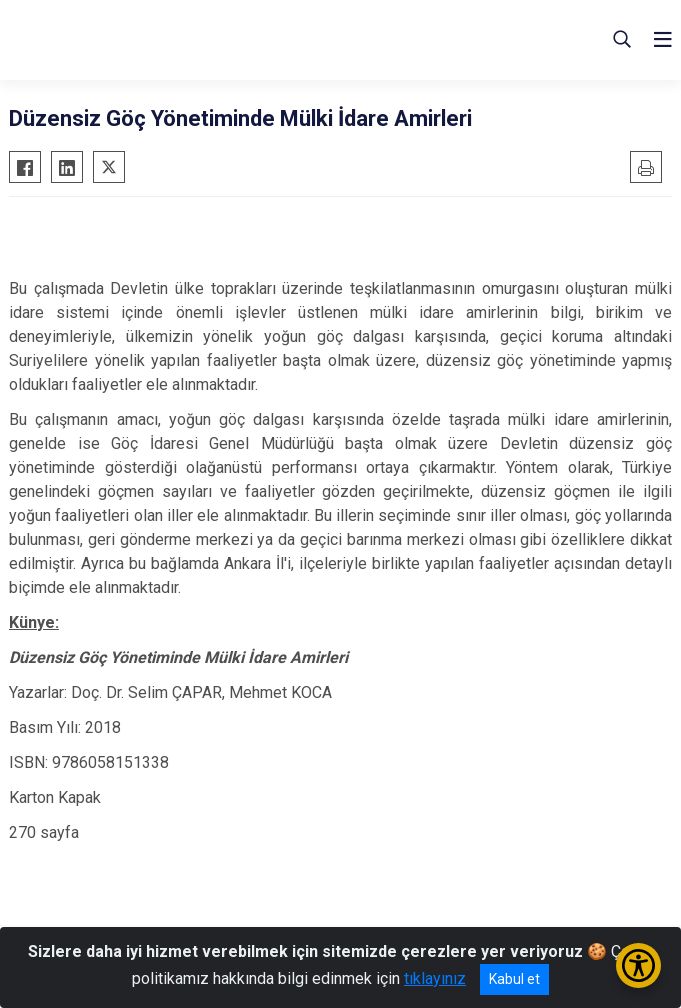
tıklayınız (435, 978)
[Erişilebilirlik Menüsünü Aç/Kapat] (638, 965)
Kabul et (514, 979)
